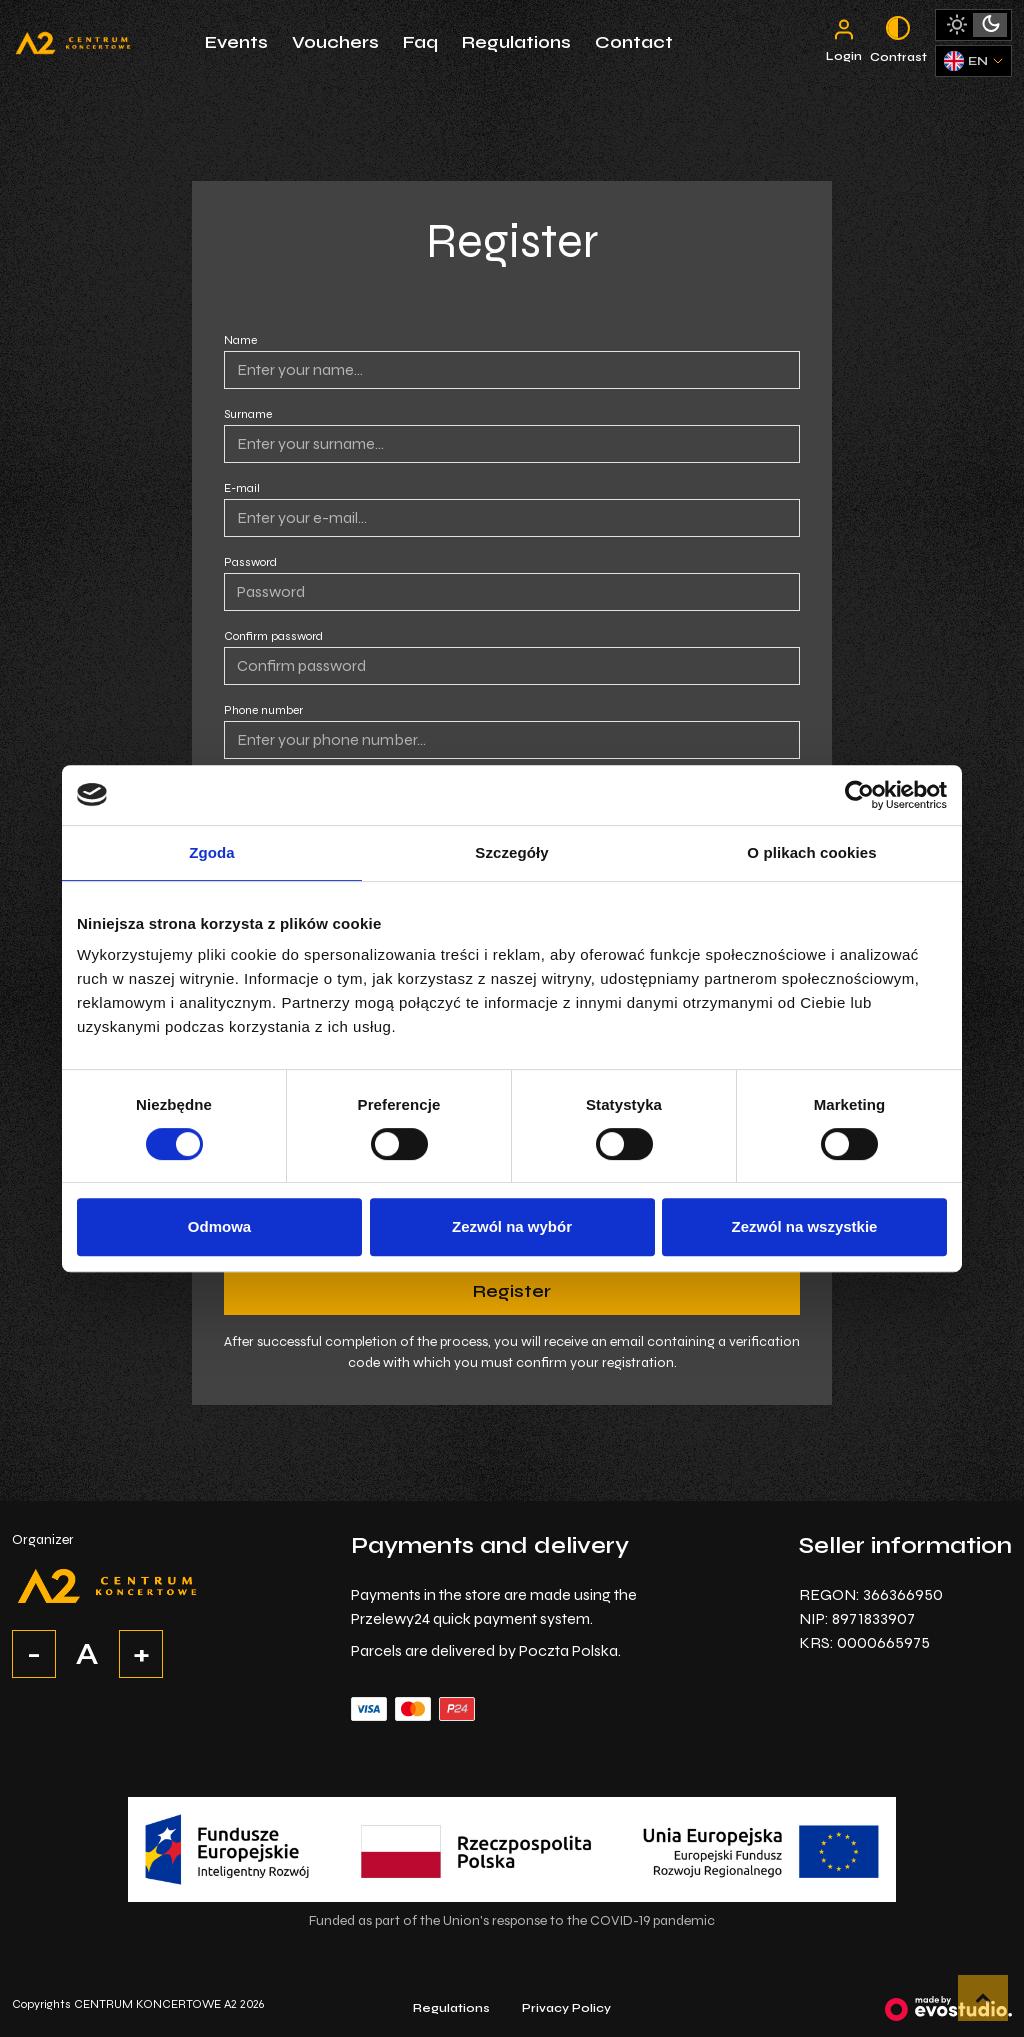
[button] (983, 1998)
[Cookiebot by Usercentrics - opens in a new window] (859, 795)
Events (236, 42)
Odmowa (219, 1226)
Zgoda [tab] (212, 852)
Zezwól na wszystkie (805, 1226)
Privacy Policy (566, 2008)
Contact (634, 42)
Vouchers (335, 42)
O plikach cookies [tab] (811, 852)
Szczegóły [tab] (511, 852)
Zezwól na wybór (512, 1226)
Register (512, 1291)
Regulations (516, 42)
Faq (420, 42)
